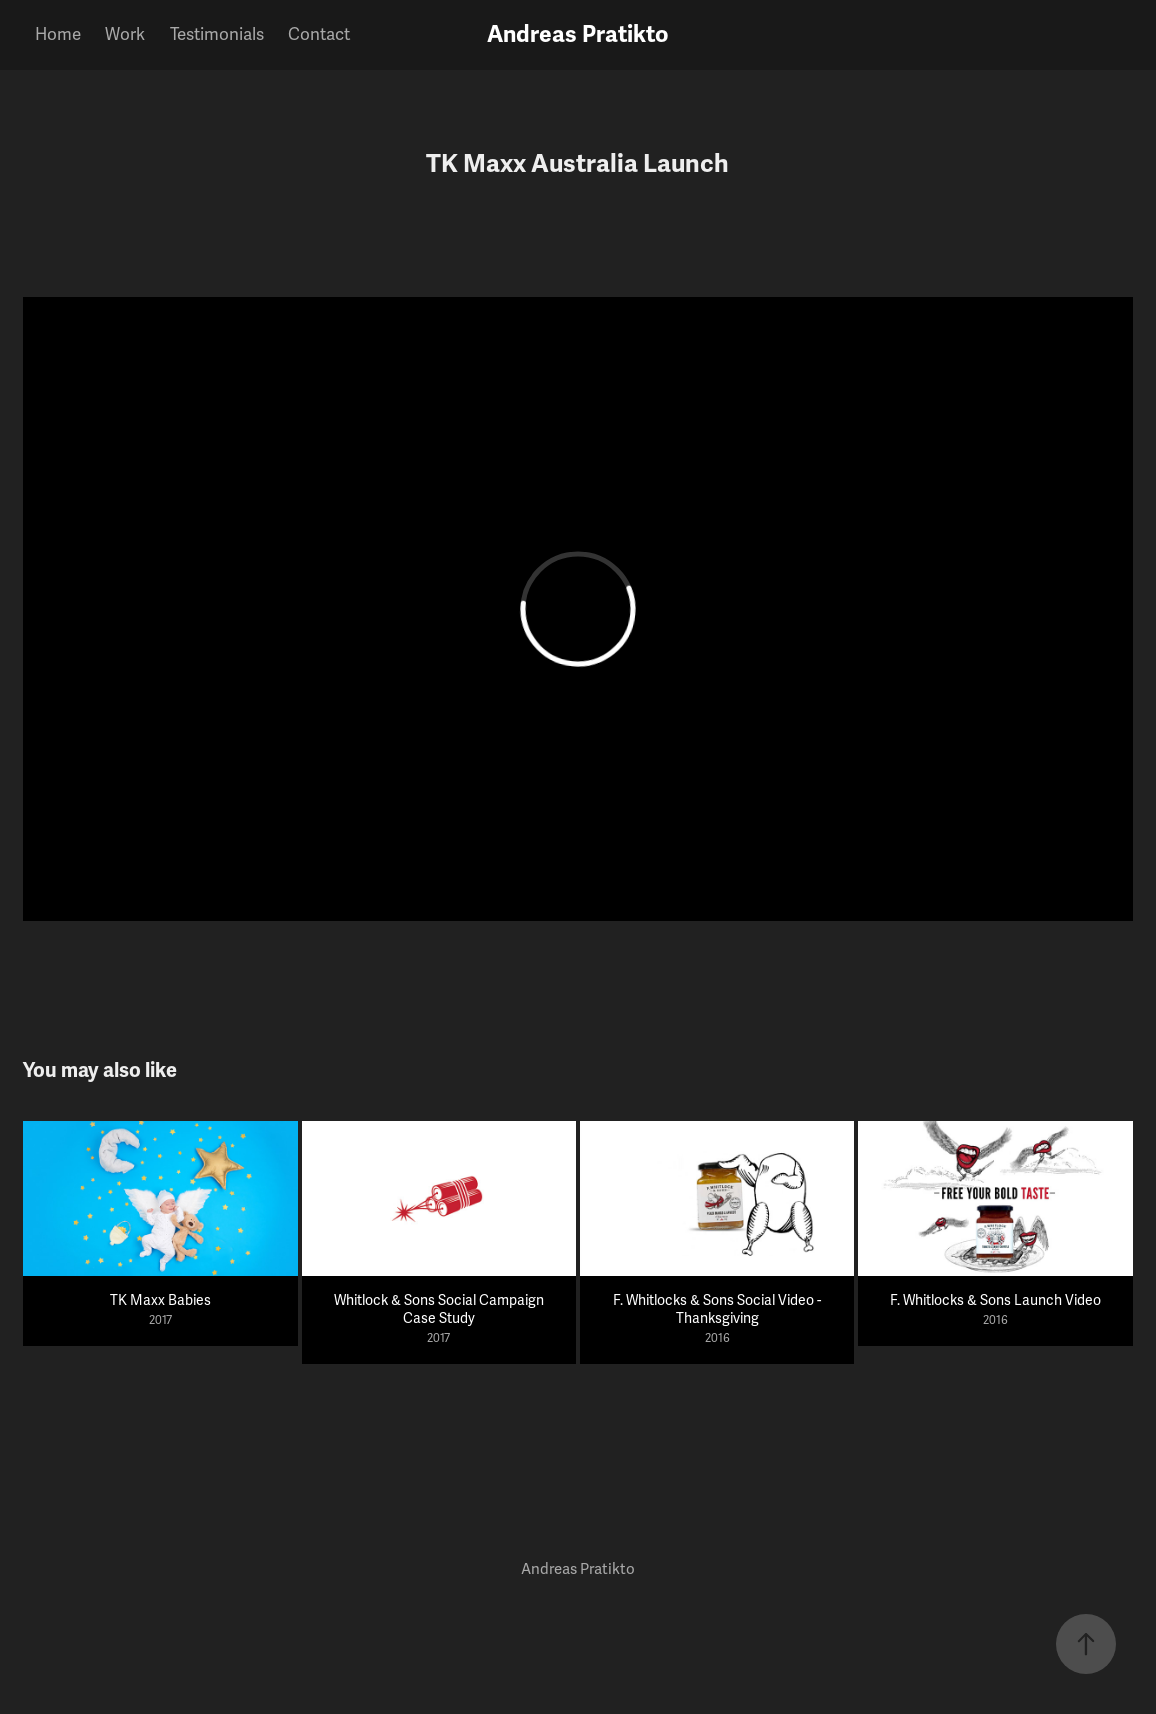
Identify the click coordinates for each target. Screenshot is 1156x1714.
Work (125, 34)
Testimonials (217, 34)
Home (58, 34)
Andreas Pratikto (578, 34)
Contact (319, 34)
